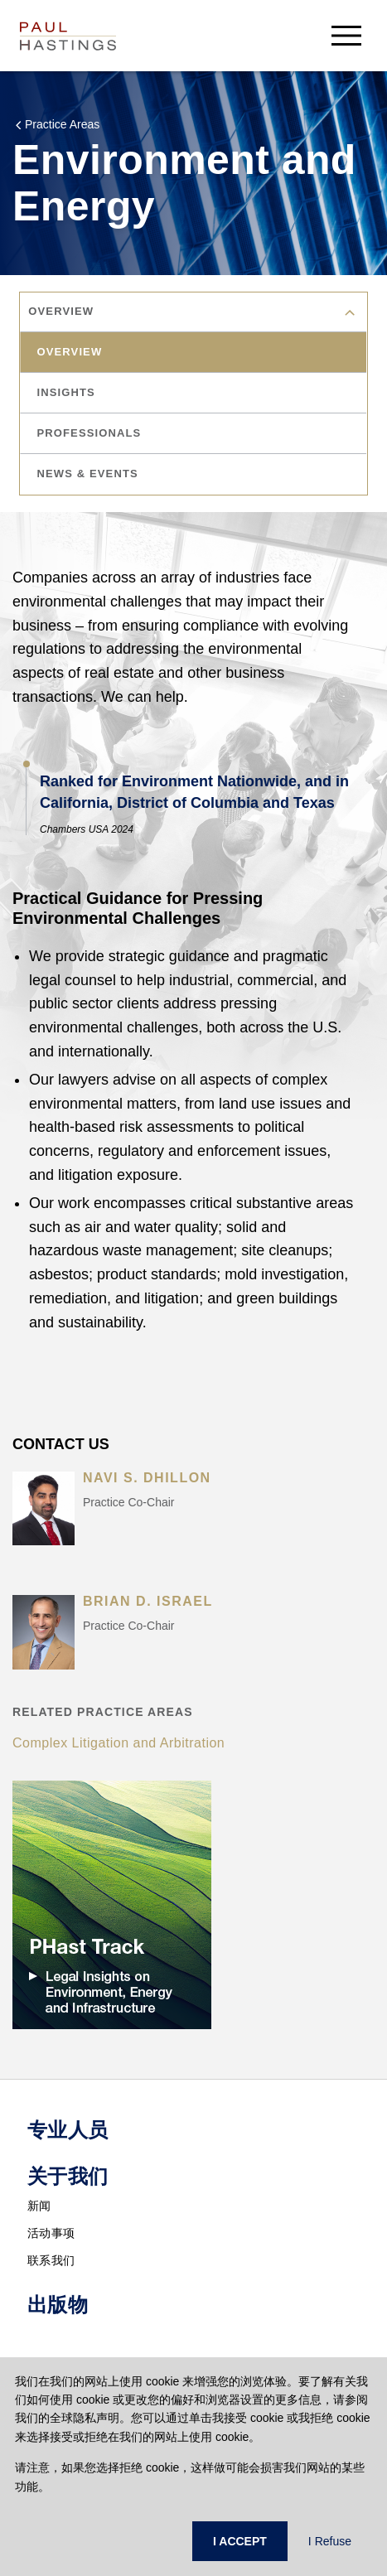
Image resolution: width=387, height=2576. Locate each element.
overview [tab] (71, 352)
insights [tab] (67, 392)
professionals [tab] (90, 433)
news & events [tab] (88, 473)
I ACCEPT (240, 2541)
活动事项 (51, 2233)
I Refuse (329, 2541)
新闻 (39, 2205)
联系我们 (51, 2260)
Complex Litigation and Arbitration (118, 1743)
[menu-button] (346, 35)
